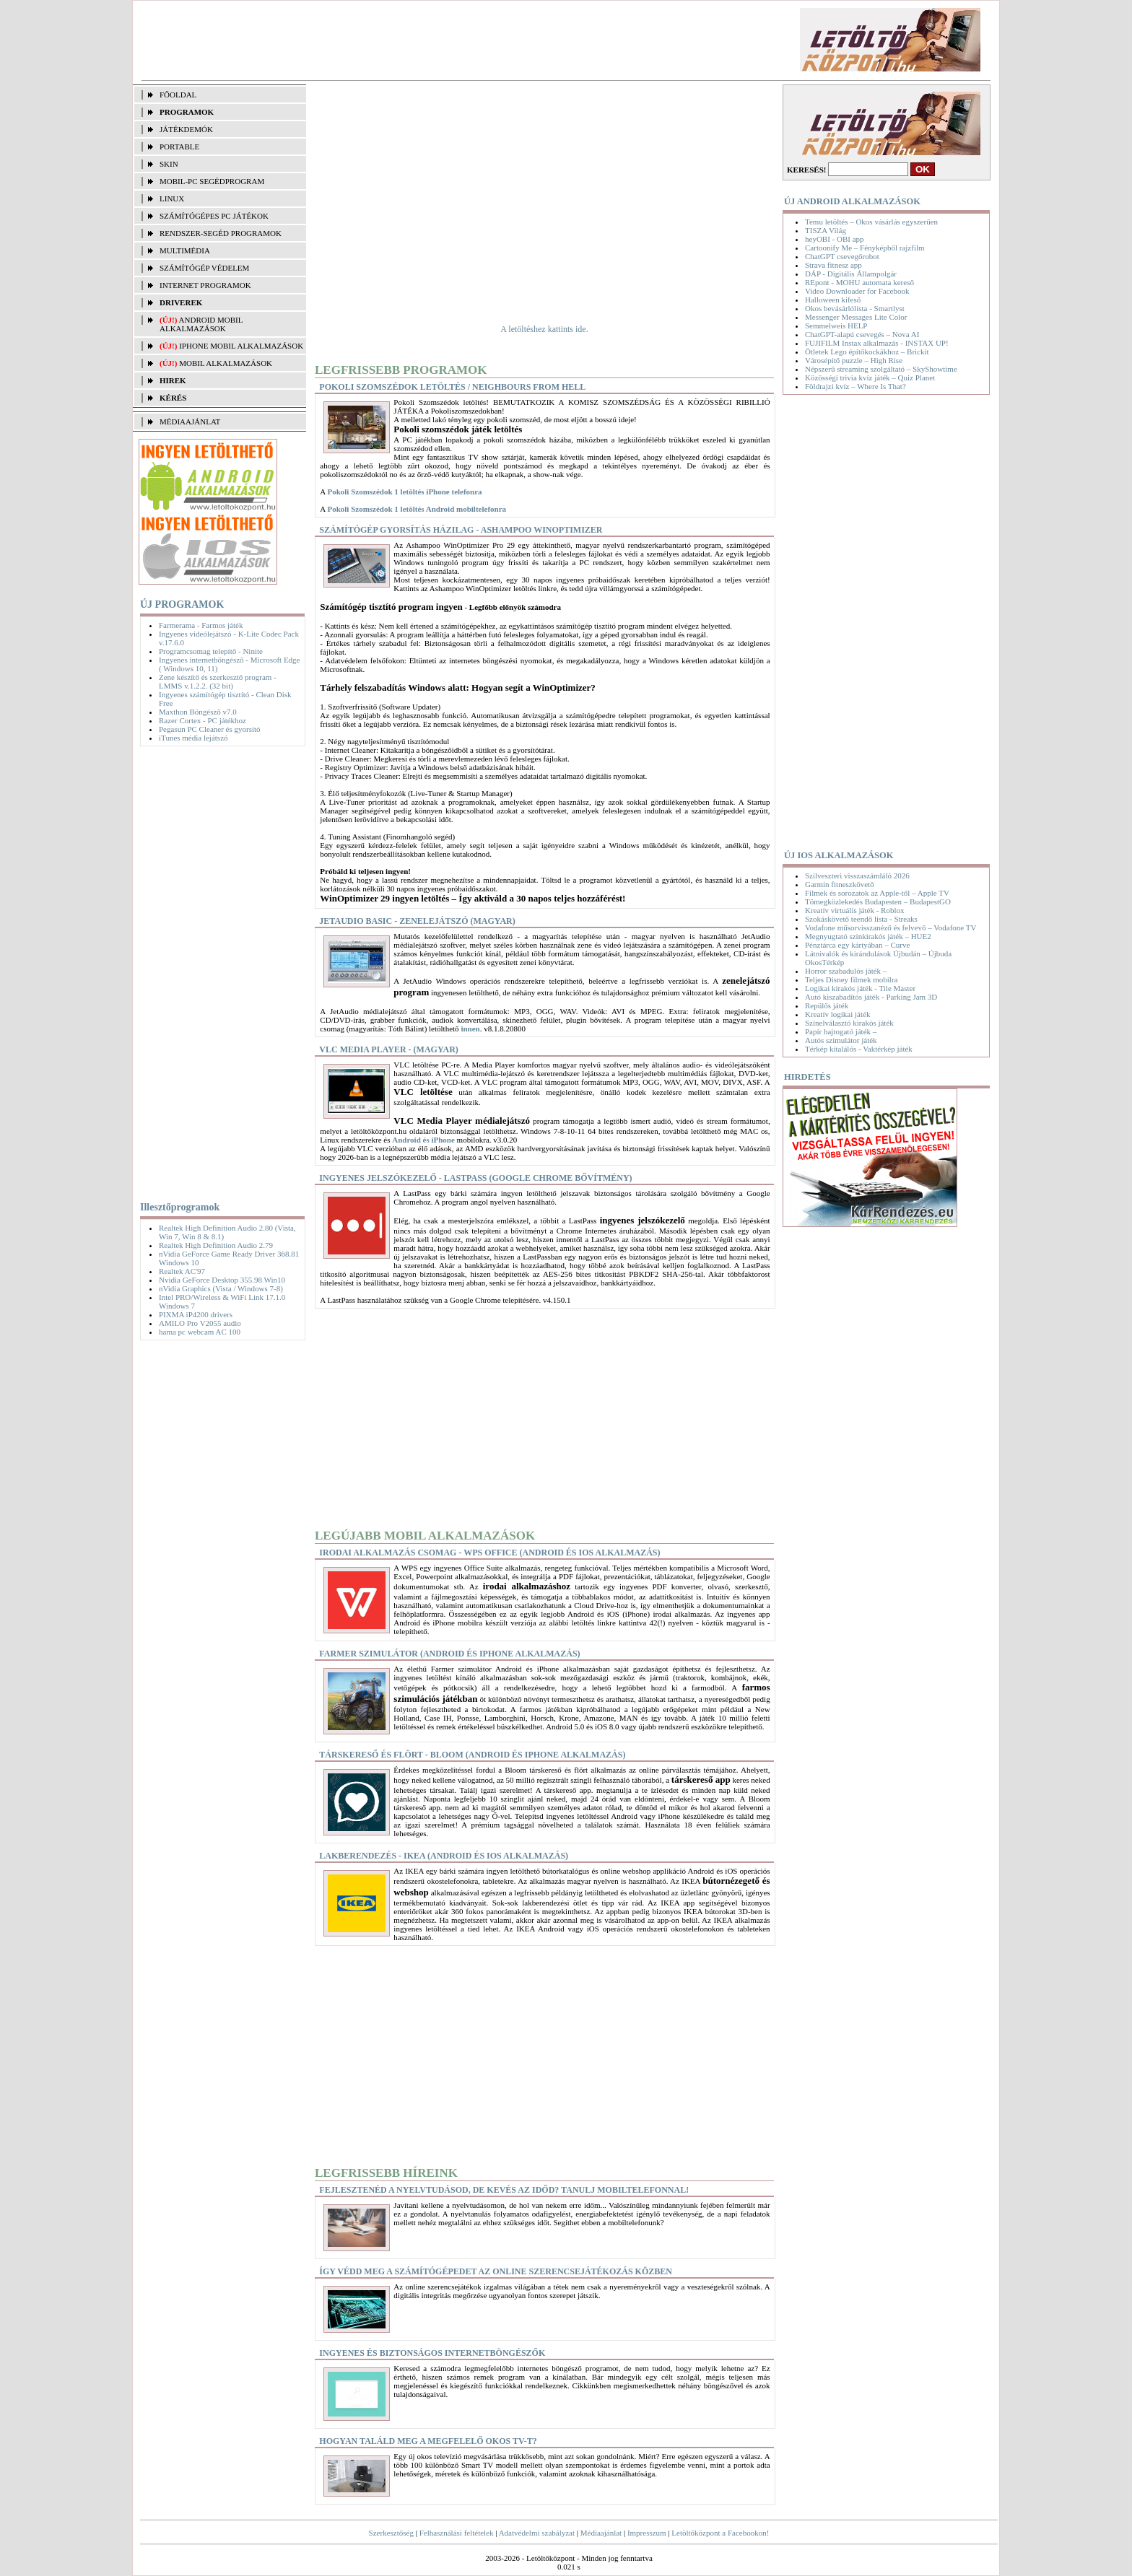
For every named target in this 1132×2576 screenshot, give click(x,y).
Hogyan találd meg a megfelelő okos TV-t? (427, 2441)
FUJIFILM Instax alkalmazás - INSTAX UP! (877, 343)
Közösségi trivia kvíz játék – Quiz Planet (870, 377)
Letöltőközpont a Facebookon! (720, 2532)
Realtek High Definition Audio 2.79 (216, 1245)
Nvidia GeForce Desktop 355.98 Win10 (222, 1279)
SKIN (169, 164)
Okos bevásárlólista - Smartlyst (855, 308)
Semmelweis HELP (836, 325)
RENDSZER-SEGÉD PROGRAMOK (221, 233)
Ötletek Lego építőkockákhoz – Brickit (867, 351)
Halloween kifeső (833, 299)
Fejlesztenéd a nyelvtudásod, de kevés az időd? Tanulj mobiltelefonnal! (504, 2190)
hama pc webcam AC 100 (199, 1331)
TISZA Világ (825, 230)
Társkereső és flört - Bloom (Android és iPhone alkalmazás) (472, 1755)
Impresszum (646, 2532)
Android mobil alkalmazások (201, 324)
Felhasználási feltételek (456, 2532)
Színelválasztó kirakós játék (849, 1022)
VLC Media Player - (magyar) (388, 1049)
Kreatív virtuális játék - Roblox (854, 910)
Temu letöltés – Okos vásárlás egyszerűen (871, 221)
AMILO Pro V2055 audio (200, 1323)
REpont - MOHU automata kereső (859, 282)
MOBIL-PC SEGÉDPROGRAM (212, 181)
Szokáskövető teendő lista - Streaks (861, 918)
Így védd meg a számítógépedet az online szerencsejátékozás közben (495, 2271)
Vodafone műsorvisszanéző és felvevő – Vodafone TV (890, 927)
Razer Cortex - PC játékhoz (202, 720)
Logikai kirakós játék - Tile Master (860, 988)
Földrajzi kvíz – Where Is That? (855, 386)
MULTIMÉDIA (185, 250)
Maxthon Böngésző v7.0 (198, 711)
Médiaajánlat (601, 2532)
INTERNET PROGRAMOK (205, 285)
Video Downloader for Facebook (857, 291)
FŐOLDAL (178, 94)
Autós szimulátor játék (841, 1040)
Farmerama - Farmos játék (201, 625)
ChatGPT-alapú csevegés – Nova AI (862, 334)
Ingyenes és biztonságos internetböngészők (432, 2353)
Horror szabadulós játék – (846, 970)
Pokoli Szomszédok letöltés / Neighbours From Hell (452, 387)
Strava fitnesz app (833, 265)
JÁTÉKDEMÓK (186, 129)
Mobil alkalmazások (225, 363)
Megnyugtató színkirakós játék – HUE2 (868, 936)
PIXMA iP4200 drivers (195, 1314)
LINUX (172, 198)
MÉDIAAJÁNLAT (190, 421)
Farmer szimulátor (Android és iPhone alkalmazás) (449, 1654)
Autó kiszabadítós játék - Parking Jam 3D (871, 996)
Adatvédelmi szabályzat (537, 2532)
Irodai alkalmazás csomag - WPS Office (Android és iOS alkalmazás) (489, 1552)
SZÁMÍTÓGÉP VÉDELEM (204, 267)
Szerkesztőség (391, 2532)
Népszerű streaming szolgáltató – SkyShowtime (881, 368)
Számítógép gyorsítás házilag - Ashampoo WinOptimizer (460, 530)
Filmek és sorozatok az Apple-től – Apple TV (877, 892)
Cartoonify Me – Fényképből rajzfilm (865, 247)
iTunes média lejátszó (193, 737)
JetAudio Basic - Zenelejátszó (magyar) (417, 921)
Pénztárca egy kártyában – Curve (857, 944)
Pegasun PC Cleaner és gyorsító (210, 729)
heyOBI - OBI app (834, 239)
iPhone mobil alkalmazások (241, 345)
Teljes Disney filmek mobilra (851, 979)
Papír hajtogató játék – (840, 1031)
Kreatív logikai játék (837, 1014)
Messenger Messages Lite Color (856, 317)
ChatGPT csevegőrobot (842, 256)
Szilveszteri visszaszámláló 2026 (857, 875)
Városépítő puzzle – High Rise (853, 360)
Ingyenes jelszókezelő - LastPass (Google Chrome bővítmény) (475, 1178)
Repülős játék (826, 1005)
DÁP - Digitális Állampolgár (851, 273)
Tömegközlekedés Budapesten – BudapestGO (878, 901)
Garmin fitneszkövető (839, 884)
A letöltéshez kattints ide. (544, 329)
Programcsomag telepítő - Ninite (211, 651)
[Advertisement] (395, 40)
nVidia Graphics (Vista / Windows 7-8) (221, 1288)
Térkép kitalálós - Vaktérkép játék (859, 1048)
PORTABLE (179, 146)
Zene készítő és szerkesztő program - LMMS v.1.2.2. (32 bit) (218, 681)
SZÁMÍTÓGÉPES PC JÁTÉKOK (214, 215)
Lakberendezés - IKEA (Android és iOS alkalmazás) (443, 1856)
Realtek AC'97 (182, 1271)
